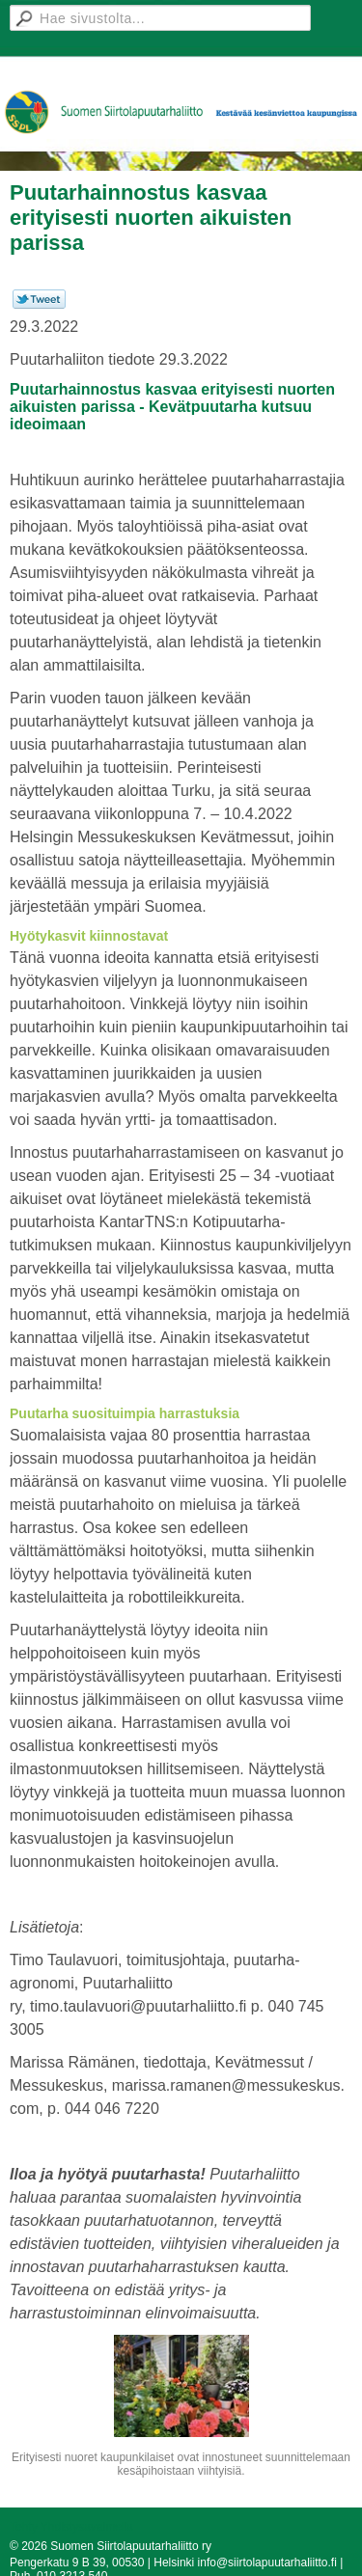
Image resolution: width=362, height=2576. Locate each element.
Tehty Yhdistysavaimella (71, 2527)
